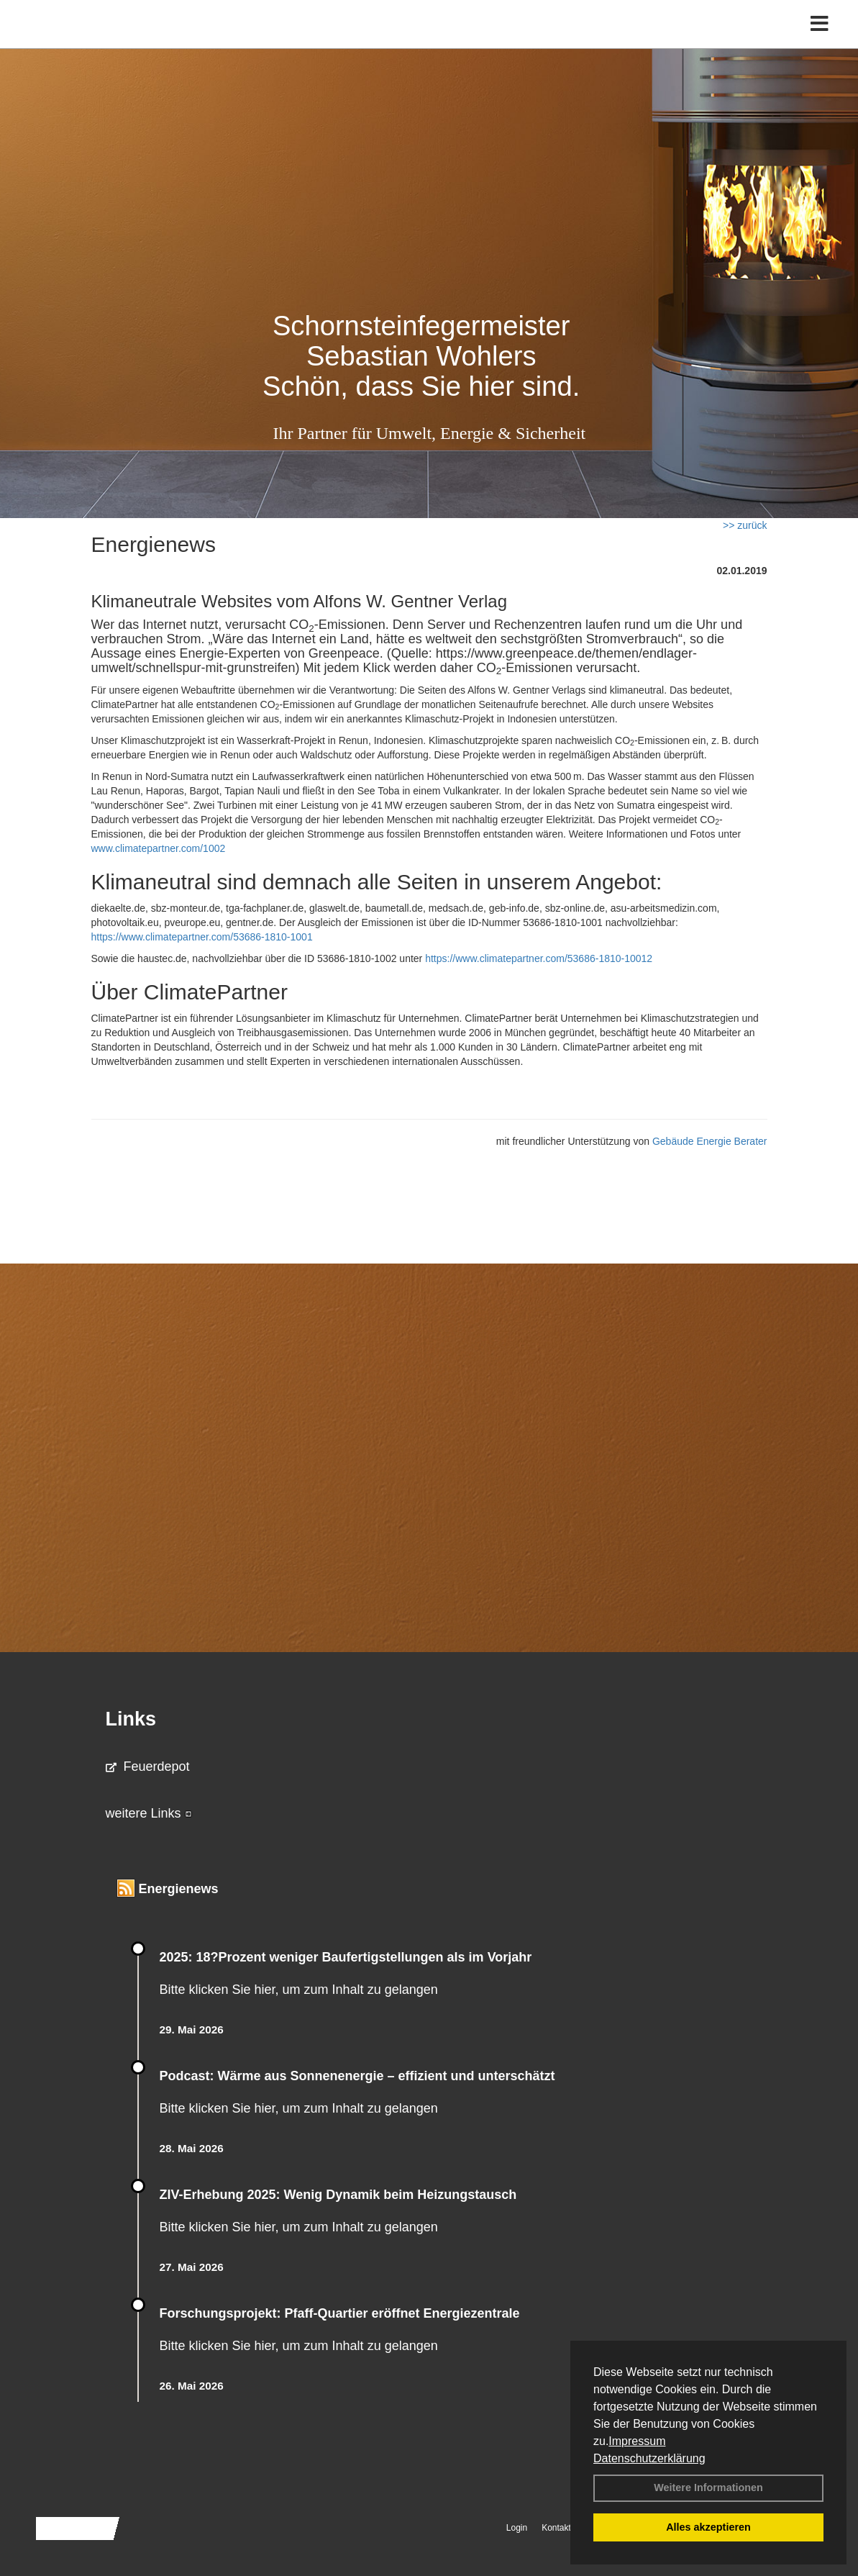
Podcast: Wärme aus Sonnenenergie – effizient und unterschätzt (359, 2076)
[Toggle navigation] (819, 41)
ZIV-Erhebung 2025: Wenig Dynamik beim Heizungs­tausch (338, 2194)
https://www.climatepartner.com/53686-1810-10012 (538, 958)
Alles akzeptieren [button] (708, 2527)
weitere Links (149, 1813)
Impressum (636, 2441)
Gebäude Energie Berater (709, 1141)
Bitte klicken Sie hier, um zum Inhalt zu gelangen (299, 1989)
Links (131, 1719)
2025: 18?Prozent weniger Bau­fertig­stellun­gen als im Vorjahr (346, 1957)
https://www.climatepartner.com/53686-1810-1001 (202, 937)
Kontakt (556, 2528)
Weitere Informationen (708, 2487)
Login (516, 2528)
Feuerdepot (148, 1766)
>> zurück (745, 525)
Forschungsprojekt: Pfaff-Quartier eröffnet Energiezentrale (340, 2313)
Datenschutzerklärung (649, 2458)
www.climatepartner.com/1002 (158, 848)
